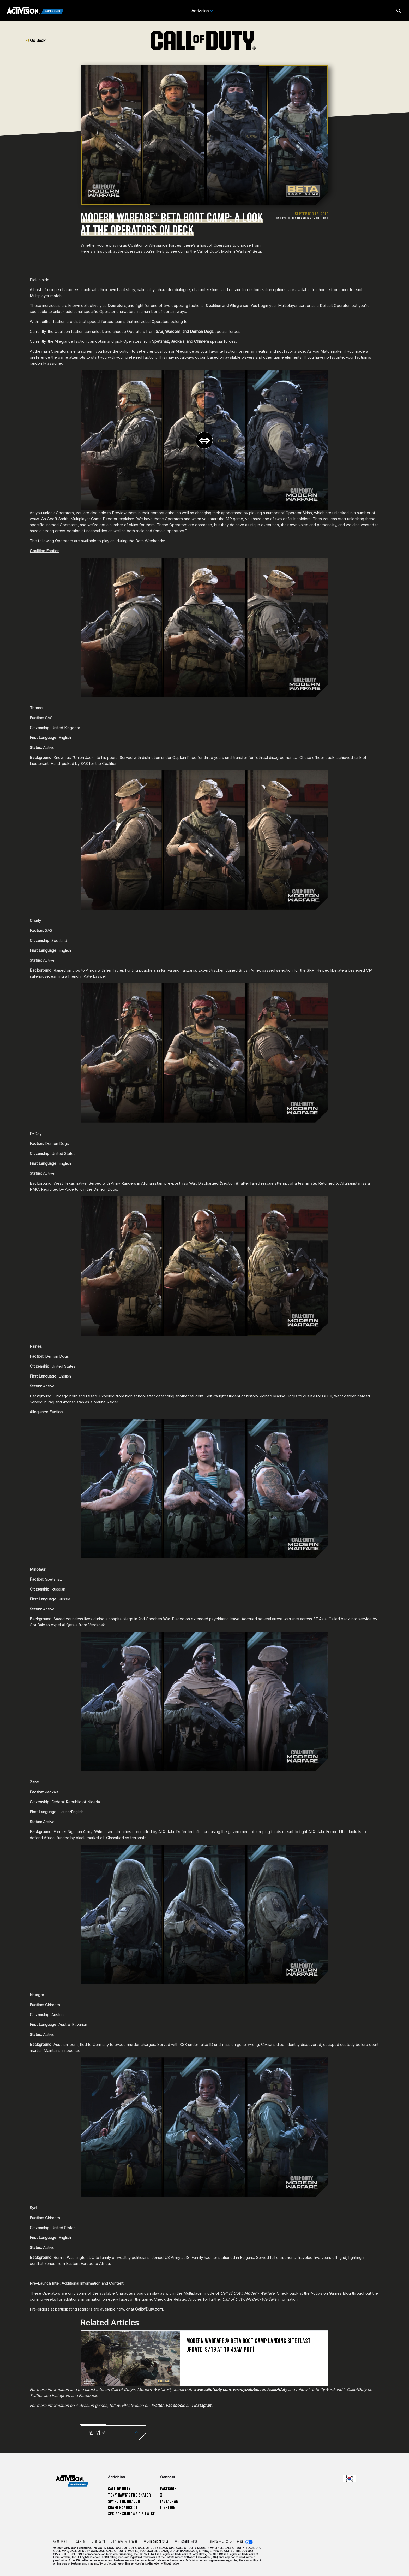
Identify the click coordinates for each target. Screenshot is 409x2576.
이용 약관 (98, 2542)
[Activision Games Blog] (35, 11)
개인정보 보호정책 (124, 2542)
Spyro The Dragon (124, 2501)
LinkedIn (168, 2507)
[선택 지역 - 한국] (349, 2478)
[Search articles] (398, 10)
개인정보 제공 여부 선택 (226, 2542)
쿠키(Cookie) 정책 (155, 2542)
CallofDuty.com (149, 2309)
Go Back (35, 40)
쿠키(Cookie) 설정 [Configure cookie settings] (185, 2542)
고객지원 (79, 2542)
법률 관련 (60, 2542)
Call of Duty (119, 2489)
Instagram (169, 2501)
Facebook (168, 2489)
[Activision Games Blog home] (72, 2481)
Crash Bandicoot (123, 2507)
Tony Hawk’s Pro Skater (129, 2495)
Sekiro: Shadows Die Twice (131, 2514)
